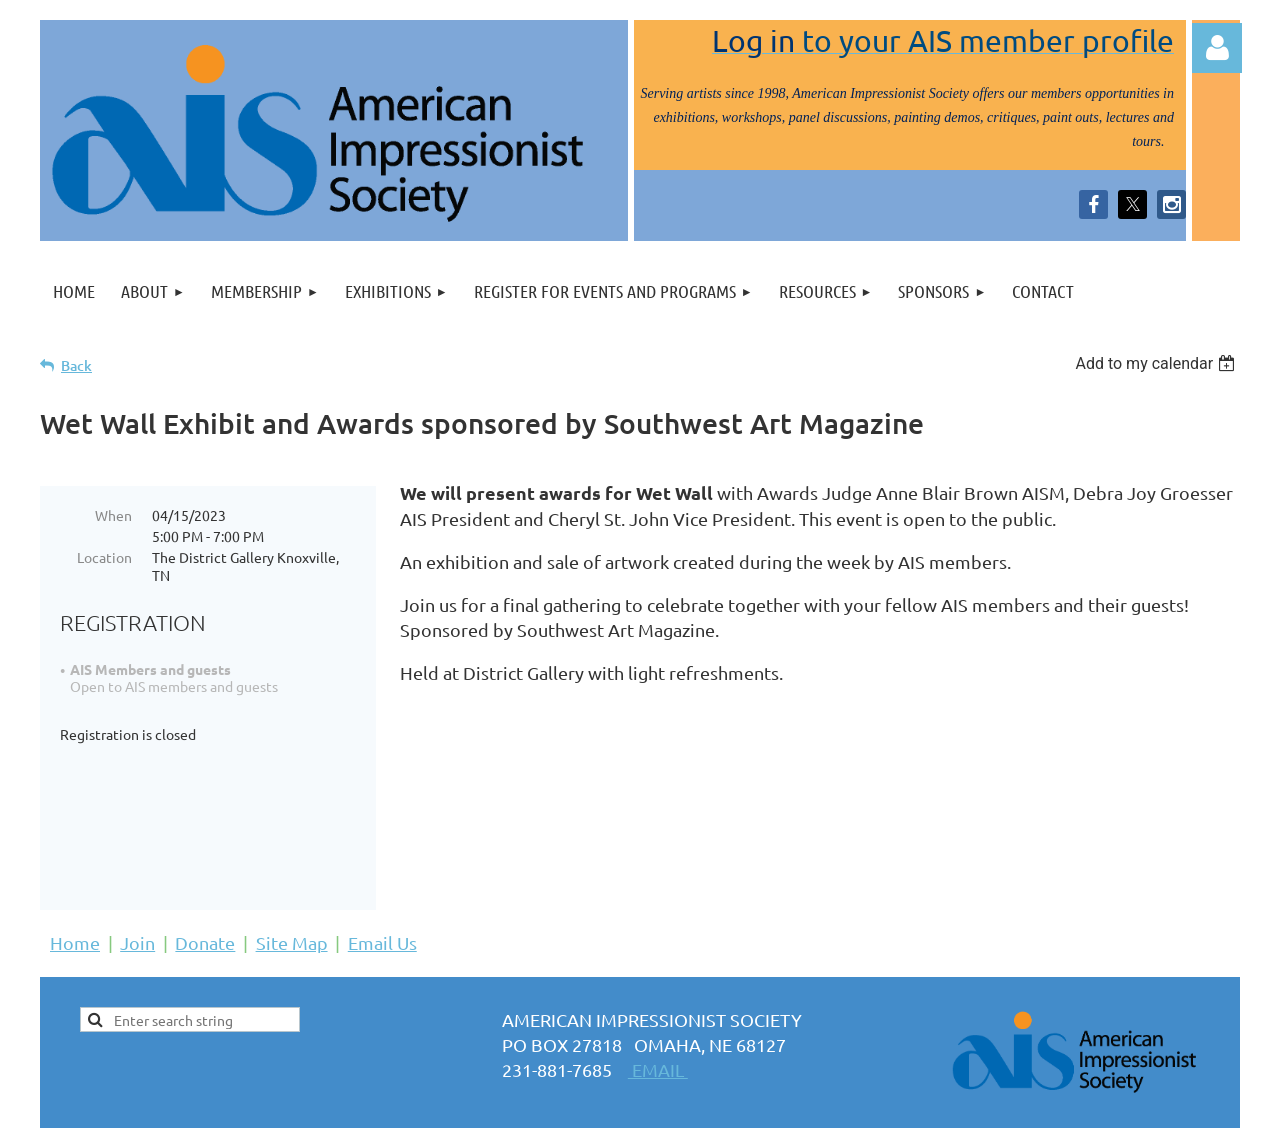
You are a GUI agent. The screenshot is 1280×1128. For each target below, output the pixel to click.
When (113, 515)
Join (137, 868)
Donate (205, 868)
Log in (1217, 48)
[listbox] (1157, 363)
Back (76, 365)
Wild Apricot (1001, 1102)
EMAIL (658, 995)
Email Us (382, 868)
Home (75, 868)
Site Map (292, 868)
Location (104, 557)
